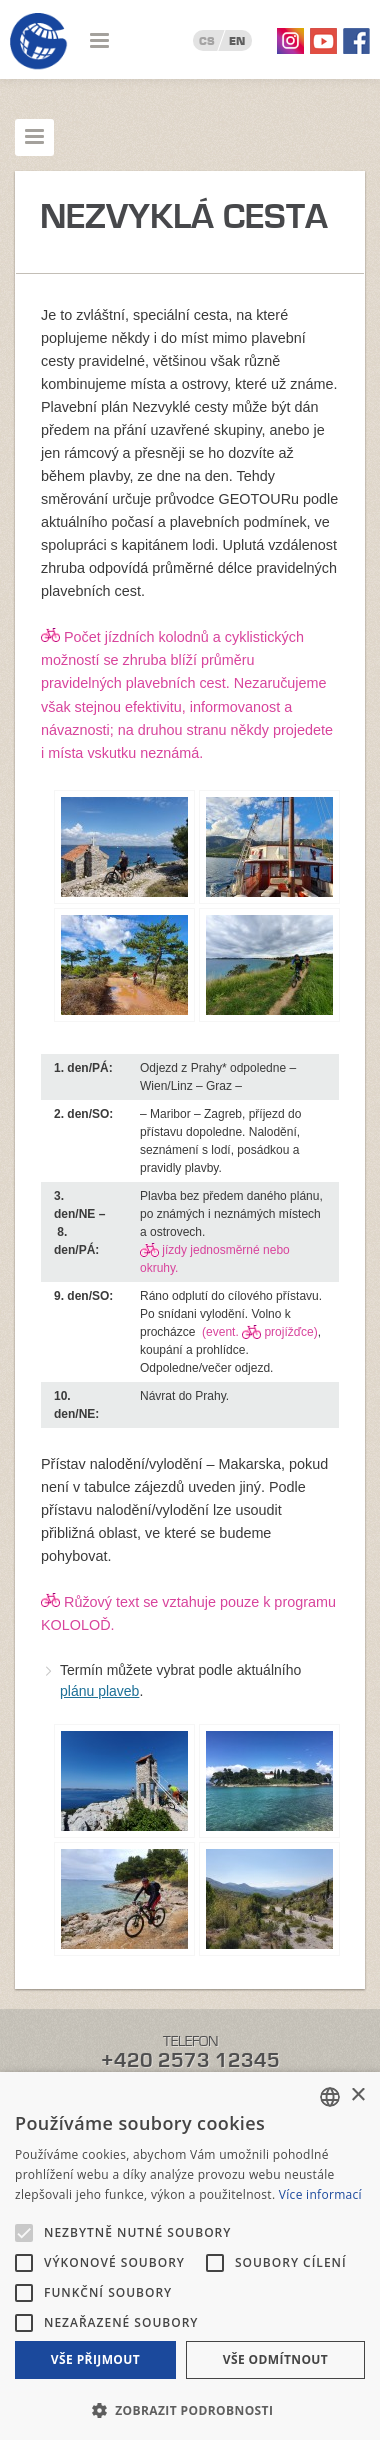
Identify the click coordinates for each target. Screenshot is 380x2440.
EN (237, 41)
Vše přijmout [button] (95, 2359)
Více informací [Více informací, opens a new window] (320, 2194)
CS (207, 41)
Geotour (39, 42)
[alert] (190, 2256)
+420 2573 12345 (190, 2060)
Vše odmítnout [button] (275, 2359)
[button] (190, 2408)
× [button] (357, 2095)
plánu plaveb (99, 1691)
